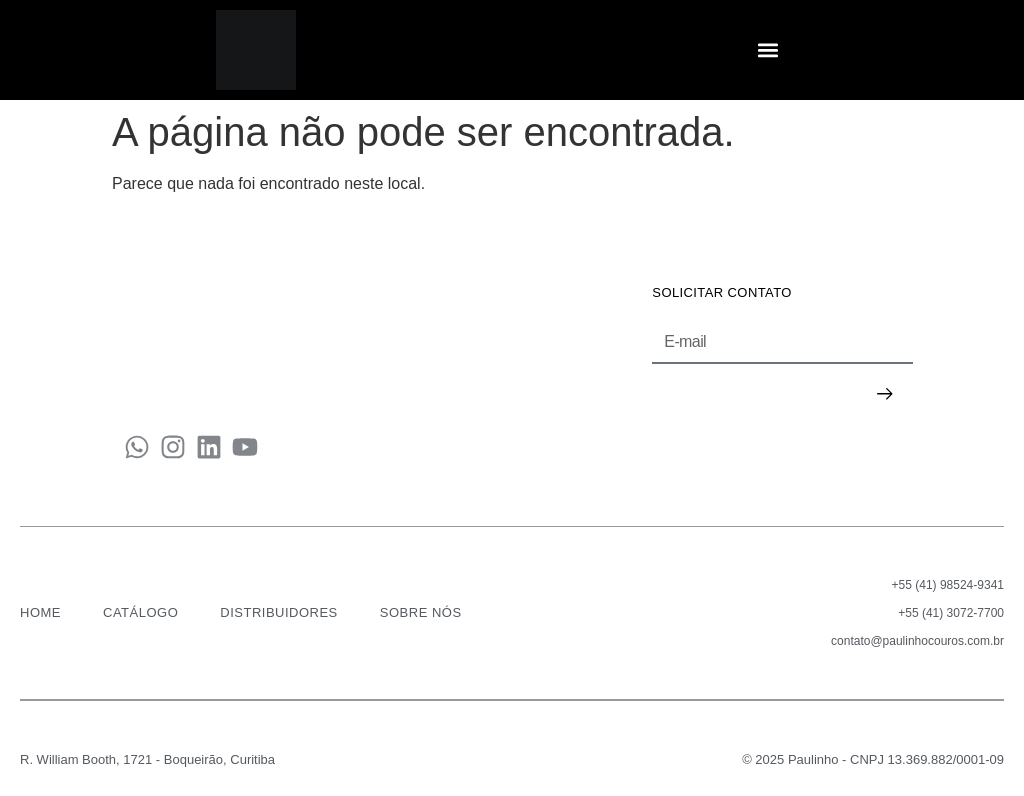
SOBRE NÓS (421, 612)
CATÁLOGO (140, 612)
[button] (768, 50)
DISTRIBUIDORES (279, 612)
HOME (40, 612)
